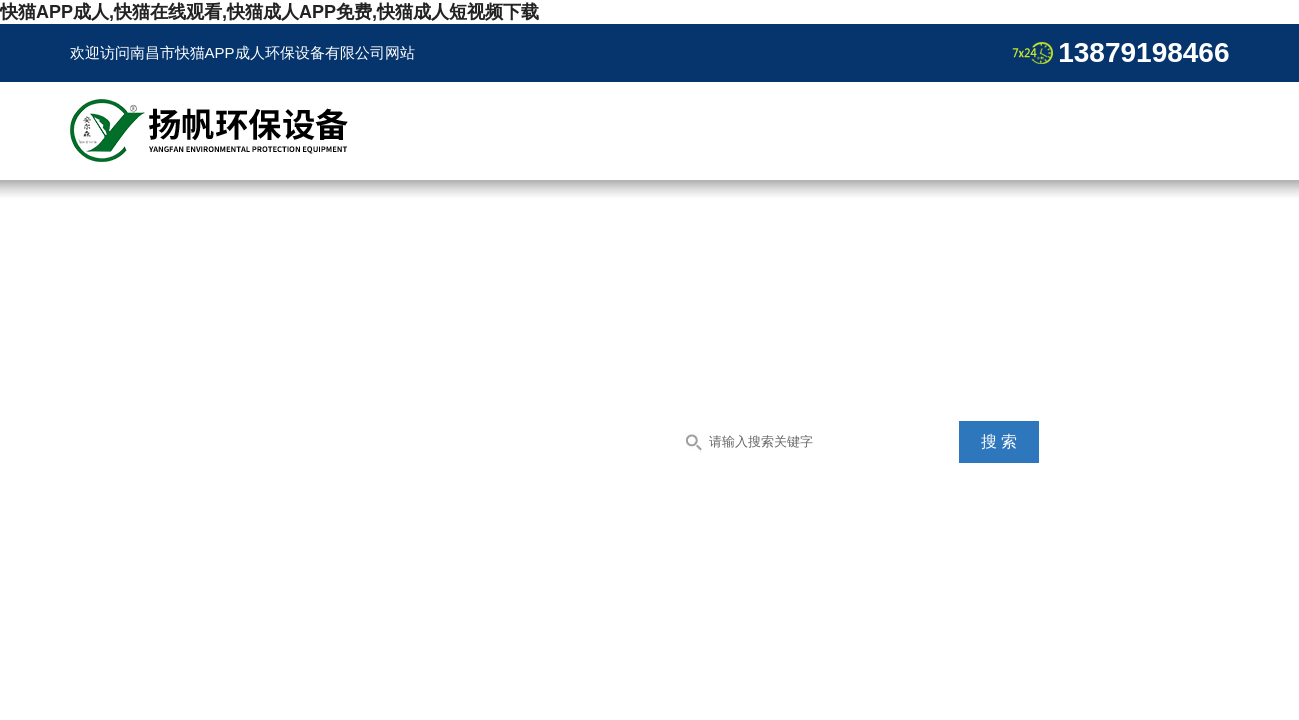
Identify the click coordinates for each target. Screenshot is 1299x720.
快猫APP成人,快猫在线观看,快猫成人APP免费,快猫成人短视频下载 (269, 12)
